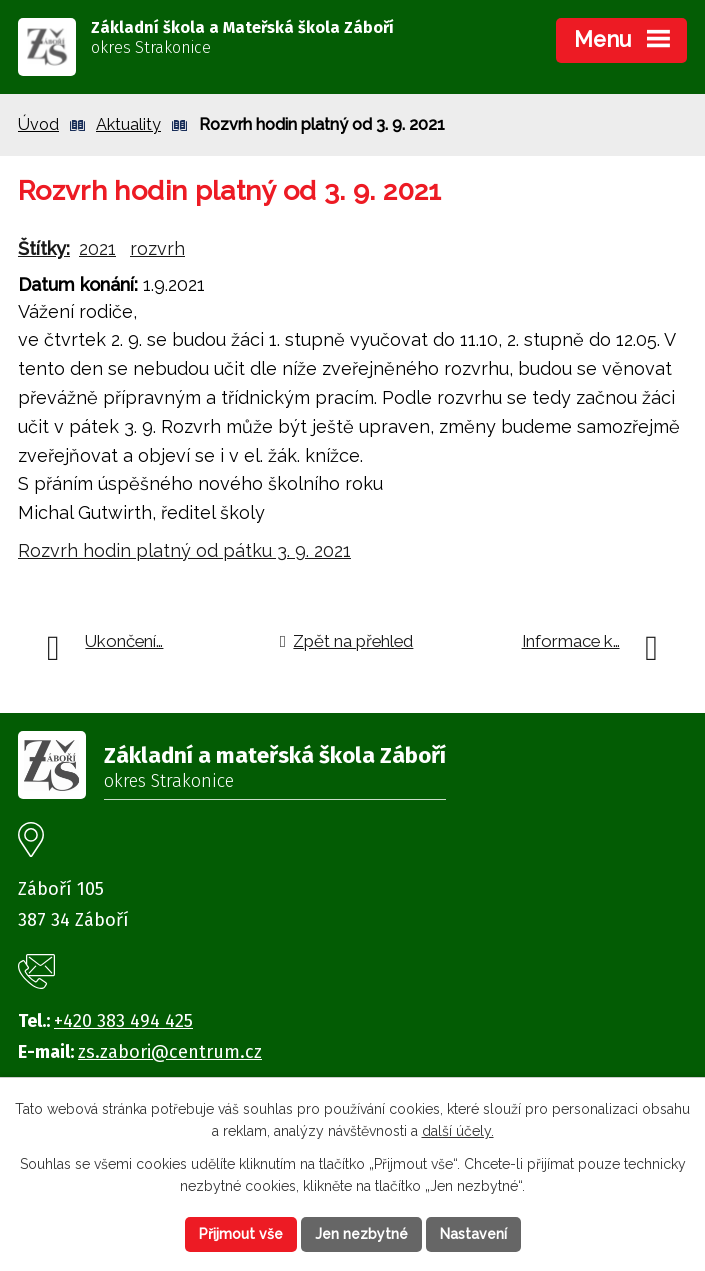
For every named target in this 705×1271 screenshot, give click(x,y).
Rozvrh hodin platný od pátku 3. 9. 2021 (184, 550)
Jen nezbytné (361, 1234)
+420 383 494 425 (123, 1021)
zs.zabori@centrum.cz (170, 1052)
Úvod (38, 124)
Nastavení (473, 1234)
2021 (97, 248)
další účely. (458, 1132)
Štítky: (44, 248)
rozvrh (157, 248)
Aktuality (128, 124)
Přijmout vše (241, 1234)
